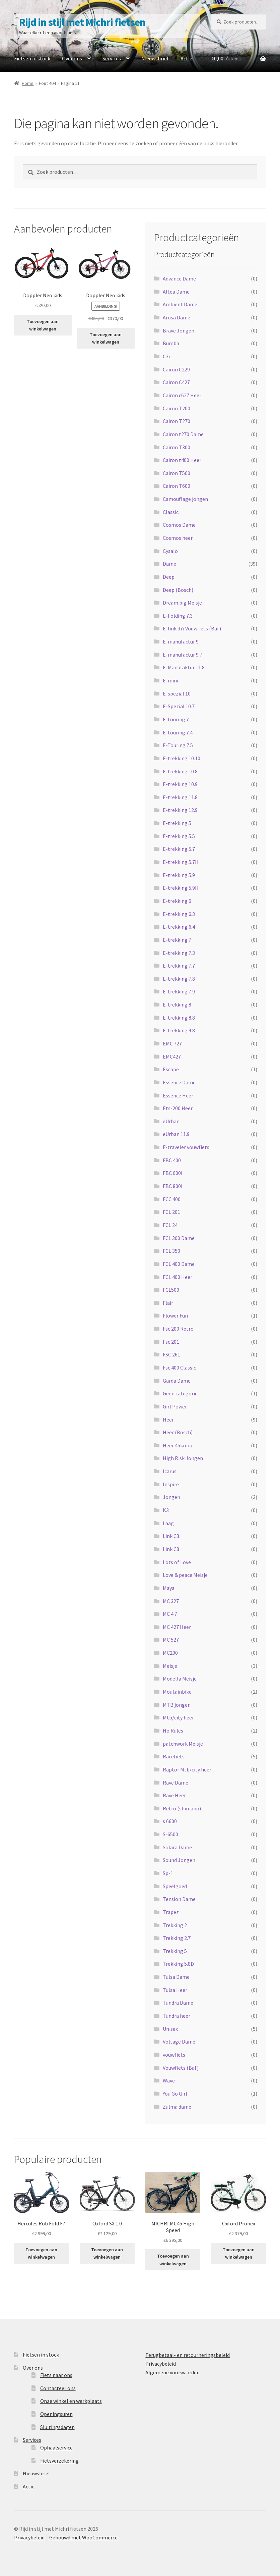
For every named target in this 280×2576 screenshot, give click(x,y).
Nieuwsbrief (155, 58)
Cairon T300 (176, 447)
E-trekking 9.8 (179, 1030)
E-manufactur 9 (181, 641)
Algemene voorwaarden (172, 2372)
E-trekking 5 (177, 823)
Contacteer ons (58, 2388)
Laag (168, 1523)
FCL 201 (171, 1211)
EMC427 (172, 1056)
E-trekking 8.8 (179, 1017)
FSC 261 (171, 1354)
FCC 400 (172, 1199)
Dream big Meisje (182, 602)
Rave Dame (175, 1782)
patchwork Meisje (183, 1743)
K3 (166, 1510)
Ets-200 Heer (178, 1108)
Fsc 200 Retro (178, 1328)
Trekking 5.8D (178, 1963)
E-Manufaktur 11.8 (184, 667)
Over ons (72, 58)
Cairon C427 (176, 382)
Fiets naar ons (56, 2375)
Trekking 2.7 (177, 1938)
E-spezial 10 (177, 693)
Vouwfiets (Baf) (181, 2067)
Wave (169, 2080)
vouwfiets (174, 2054)
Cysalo (170, 551)
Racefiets (174, 1756)
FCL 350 (171, 1250)
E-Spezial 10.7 (179, 706)
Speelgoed (175, 1886)
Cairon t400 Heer (182, 460)
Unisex (170, 2028)
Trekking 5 (175, 1951)
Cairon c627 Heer (182, 395)
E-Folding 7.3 (178, 615)
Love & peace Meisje (185, 1575)
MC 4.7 (170, 1613)
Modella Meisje (180, 1678)
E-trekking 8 (177, 1004)
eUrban (171, 1121)
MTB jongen (177, 1704)
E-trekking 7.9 (179, 991)
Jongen (171, 1497)
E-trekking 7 (177, 939)
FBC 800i (172, 1186)
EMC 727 (172, 1043)
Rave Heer (174, 1795)
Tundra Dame (178, 2002)
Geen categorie (180, 1393)
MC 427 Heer (177, 1627)
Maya (168, 1588)
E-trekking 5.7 (179, 848)
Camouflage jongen (185, 499)
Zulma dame (177, 2106)
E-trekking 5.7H (181, 862)
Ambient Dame (180, 304)
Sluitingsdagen (57, 2427)
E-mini (170, 680)
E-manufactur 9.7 (182, 654)
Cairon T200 (176, 408)
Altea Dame (176, 291)
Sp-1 (168, 1873)
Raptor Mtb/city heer (187, 1769)
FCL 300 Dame (179, 1238)
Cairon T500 (176, 473)
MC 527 (171, 1639)
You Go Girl (175, 2093)
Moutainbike (177, 1691)
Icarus (170, 1471)
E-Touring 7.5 (178, 745)
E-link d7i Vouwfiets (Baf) (192, 628)
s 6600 (170, 1821)
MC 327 (171, 1601)
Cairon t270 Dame (183, 434)
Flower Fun (175, 1315)
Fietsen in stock (32, 58)
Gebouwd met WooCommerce (83, 2537)
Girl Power (175, 1406)
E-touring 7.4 (178, 732)
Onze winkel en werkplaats (71, 2401)
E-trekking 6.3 (179, 914)
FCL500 (171, 1289)
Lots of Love (177, 1562)
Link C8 (171, 1549)
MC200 (170, 1652)
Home (27, 83)
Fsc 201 (171, 1341)
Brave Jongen (178, 330)
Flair (168, 1302)
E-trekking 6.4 (179, 926)
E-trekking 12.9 (180, 810)
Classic (171, 512)
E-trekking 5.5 (179, 836)
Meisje (170, 1665)
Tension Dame (179, 1899)
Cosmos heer (178, 537)
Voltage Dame (179, 2041)
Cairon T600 (176, 485)
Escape (171, 1069)
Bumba (171, 343)
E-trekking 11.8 (180, 797)
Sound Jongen (179, 1860)
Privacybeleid (160, 2363)
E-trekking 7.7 (179, 965)
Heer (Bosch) (178, 1432)
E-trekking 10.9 (180, 784)
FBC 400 (172, 1160)
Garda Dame (177, 1380)
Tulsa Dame (176, 1976)
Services (111, 58)
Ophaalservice (56, 2447)
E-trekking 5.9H (181, 887)
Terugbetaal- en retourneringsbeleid (187, 2355)
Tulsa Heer (175, 1990)
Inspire (171, 1484)
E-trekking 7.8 (179, 978)
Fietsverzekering (59, 2460)
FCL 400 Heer (177, 1277)
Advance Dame (179, 278)
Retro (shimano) (182, 1808)
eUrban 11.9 (176, 1134)
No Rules (173, 1730)
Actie (186, 58)
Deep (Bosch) (178, 589)
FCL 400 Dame (179, 1263)
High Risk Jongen (183, 1458)
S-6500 (170, 1834)
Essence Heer (178, 1095)
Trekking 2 (175, 1925)
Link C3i (172, 1536)
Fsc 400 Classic (179, 1367)
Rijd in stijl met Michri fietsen (82, 22)
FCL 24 (170, 1225)
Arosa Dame (176, 317)
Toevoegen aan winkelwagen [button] (43, 325)
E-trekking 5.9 (179, 875)
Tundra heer (176, 2015)
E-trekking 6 (177, 900)
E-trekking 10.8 (180, 771)
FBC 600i (172, 1173)
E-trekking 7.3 (179, 952)
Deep (168, 576)
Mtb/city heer (178, 1717)
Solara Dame (177, 1847)
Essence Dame (179, 1082)
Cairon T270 (176, 421)
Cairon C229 (176, 369)
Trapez (171, 1912)
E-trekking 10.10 (181, 758)
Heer (168, 1419)
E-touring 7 (176, 719)
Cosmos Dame (179, 524)
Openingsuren (56, 2414)
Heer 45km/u (177, 1445)
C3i (166, 356)
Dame (169, 563)
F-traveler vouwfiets (186, 1147)
